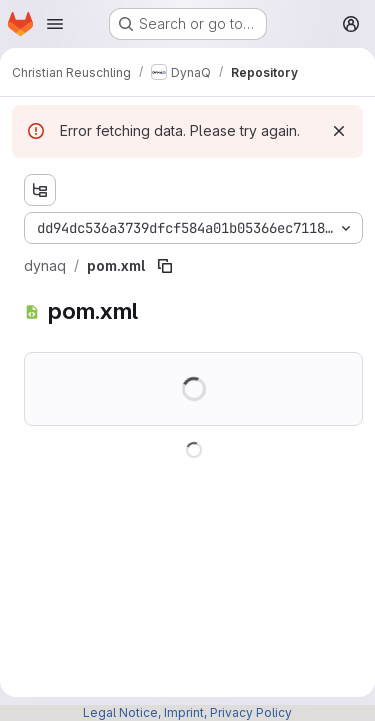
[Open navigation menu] (55, 24)
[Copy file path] (165, 266)
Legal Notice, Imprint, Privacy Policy (187, 712)
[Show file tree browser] (40, 190)
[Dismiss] (339, 131)
